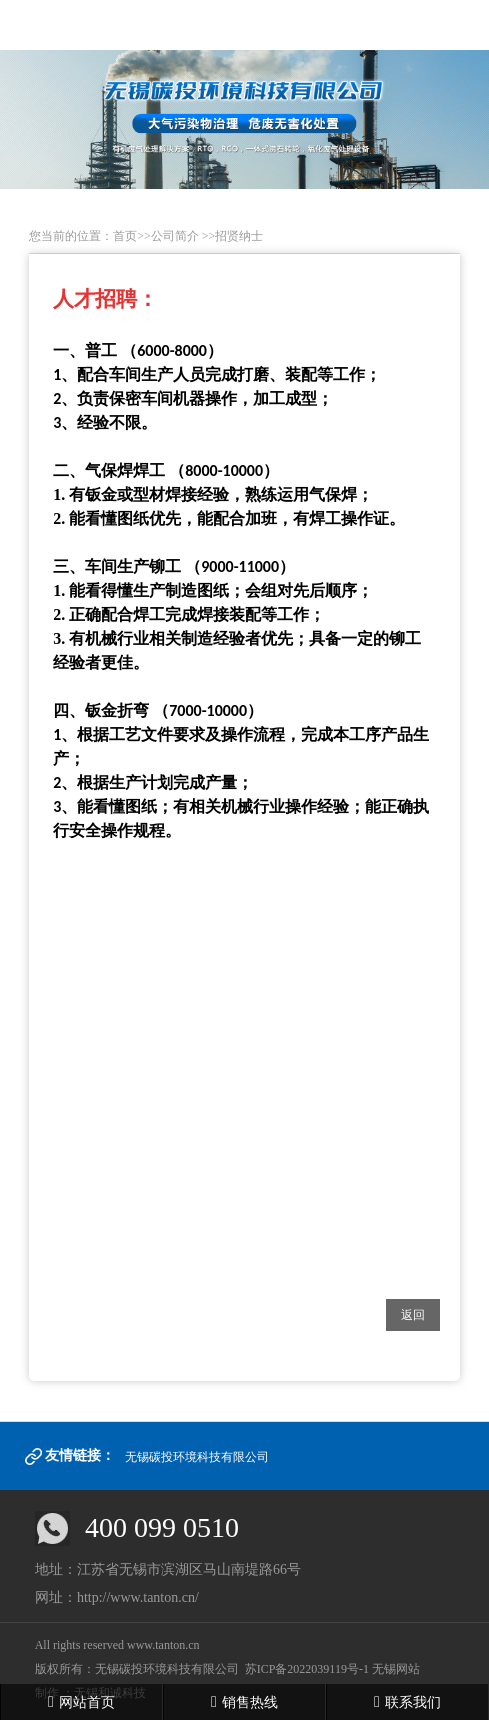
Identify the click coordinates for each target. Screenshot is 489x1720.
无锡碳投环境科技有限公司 (197, 1457)
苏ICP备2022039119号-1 (307, 1669)
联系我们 (407, 1701)
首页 (125, 236)
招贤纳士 (239, 236)
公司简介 (175, 236)
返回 (413, 1315)
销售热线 (244, 1701)
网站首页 (81, 1701)
